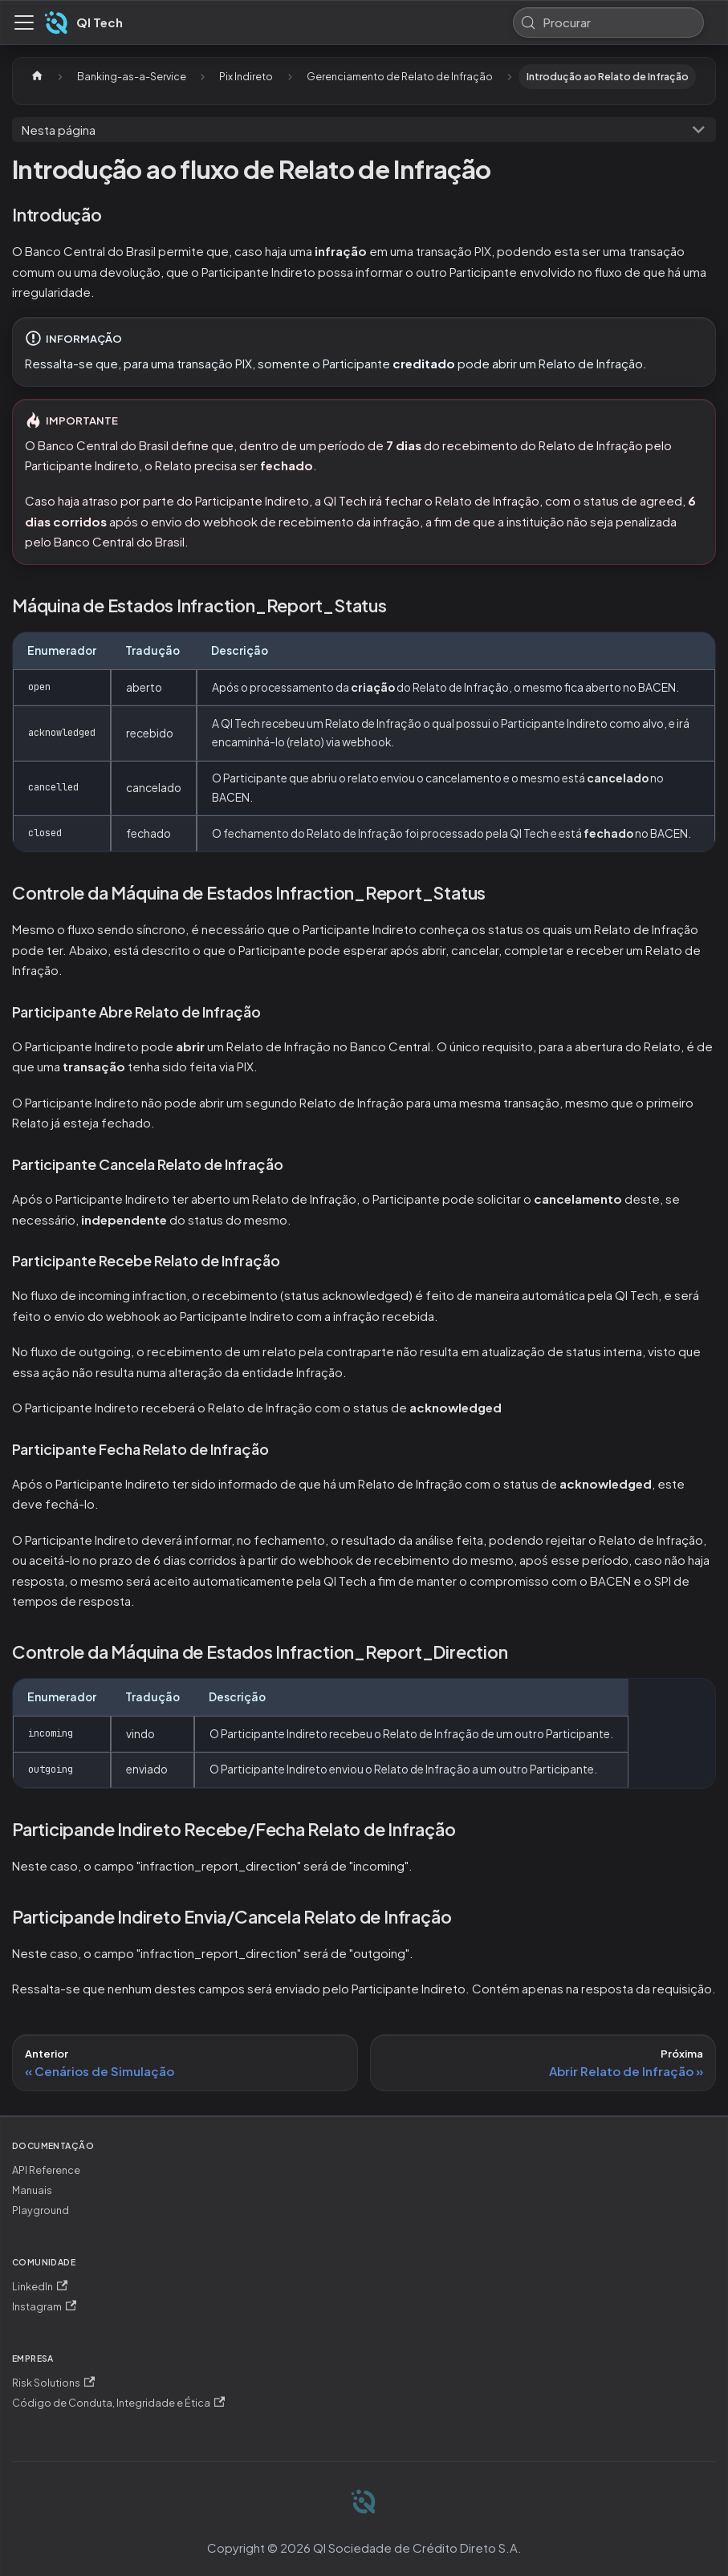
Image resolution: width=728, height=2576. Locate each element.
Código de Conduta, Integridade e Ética (118, 2403)
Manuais (32, 2190)
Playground (40, 2210)
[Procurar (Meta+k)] (608, 22)
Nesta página (59, 129)
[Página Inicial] (36, 76)
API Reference (46, 2170)
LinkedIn (39, 2287)
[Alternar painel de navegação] (24, 22)
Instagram (44, 2307)
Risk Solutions (53, 2383)
